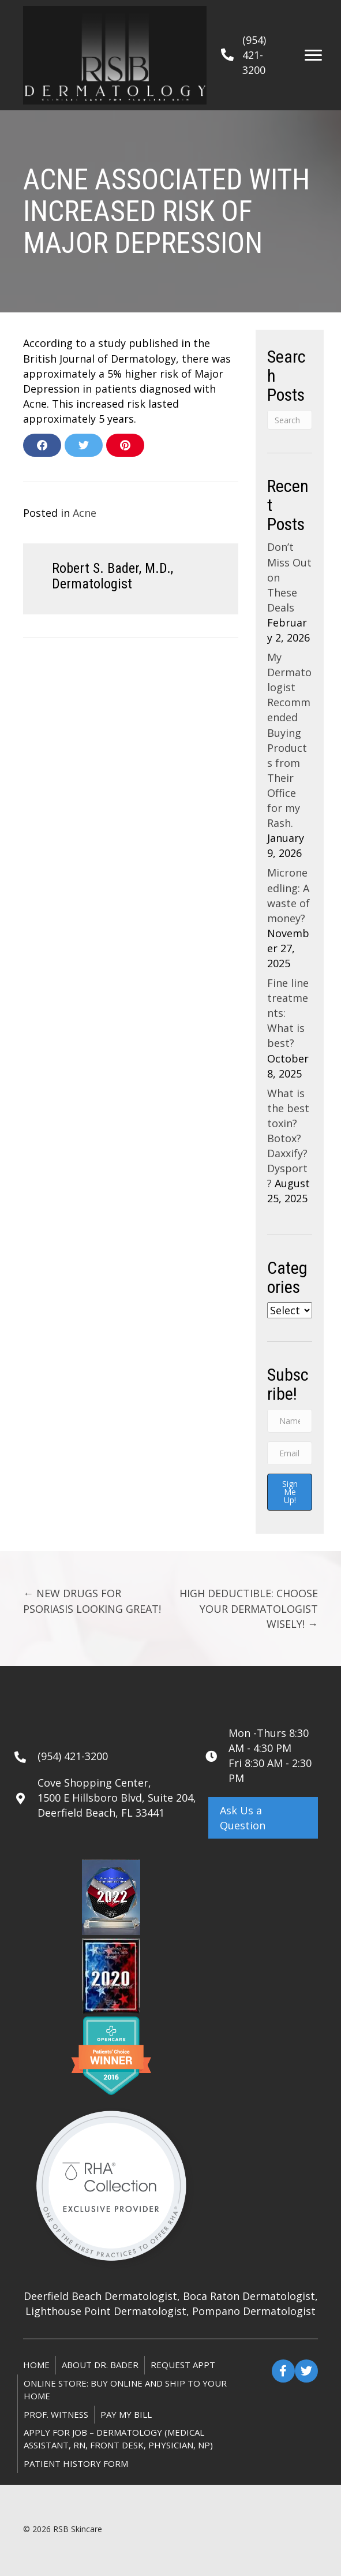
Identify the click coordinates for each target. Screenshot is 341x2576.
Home (36, 2364)
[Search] (289, 420)
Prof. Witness (56, 2414)
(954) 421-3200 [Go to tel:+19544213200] (73, 1756)
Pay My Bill (126, 2414)
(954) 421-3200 (254, 55)
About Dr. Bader (100, 2364)
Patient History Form (76, 2463)
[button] (263, 1818)
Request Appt (183, 2364)
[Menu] (313, 55)
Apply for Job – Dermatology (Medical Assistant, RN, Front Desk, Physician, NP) (118, 2438)
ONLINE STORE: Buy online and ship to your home (125, 2389)
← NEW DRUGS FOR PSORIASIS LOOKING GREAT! (92, 1600)
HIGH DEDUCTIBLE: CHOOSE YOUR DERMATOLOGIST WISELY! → (248, 1608)
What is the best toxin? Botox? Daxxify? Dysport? (288, 1138)
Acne (84, 513)
